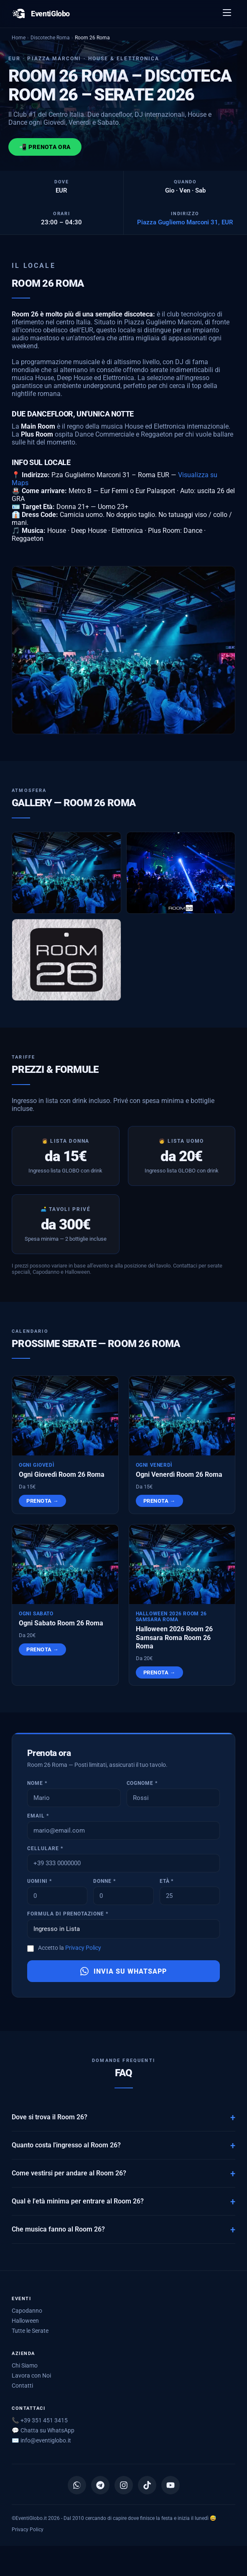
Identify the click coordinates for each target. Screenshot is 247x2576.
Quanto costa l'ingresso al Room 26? (66, 2148)
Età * (167, 1884)
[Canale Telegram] (100, 2485)
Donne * (104, 1884)
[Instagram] (124, 2485)
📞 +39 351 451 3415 (40, 2420)
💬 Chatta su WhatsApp (43, 2430)
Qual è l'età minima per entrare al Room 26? (78, 2204)
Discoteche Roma (50, 37)
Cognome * (142, 1786)
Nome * (37, 1786)
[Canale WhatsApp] (77, 2485)
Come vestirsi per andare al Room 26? (69, 2176)
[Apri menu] (227, 14)
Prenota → (42, 1504)
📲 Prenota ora (45, 147)
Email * (38, 1819)
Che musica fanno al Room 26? (58, 2232)
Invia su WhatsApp (123, 1974)
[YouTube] (170, 2485)
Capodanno (27, 2310)
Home (18, 37)
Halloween (25, 2320)
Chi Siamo (25, 2365)
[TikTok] (147, 2485)
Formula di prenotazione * (67, 1917)
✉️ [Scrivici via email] (41, 2440)
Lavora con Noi (31, 2375)
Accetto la (69, 1950)
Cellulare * (45, 1851)
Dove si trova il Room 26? (49, 2120)
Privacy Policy (83, 1950)
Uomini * (39, 1884)
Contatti (22, 2385)
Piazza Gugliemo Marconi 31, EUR (185, 222)
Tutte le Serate (30, 2330)
